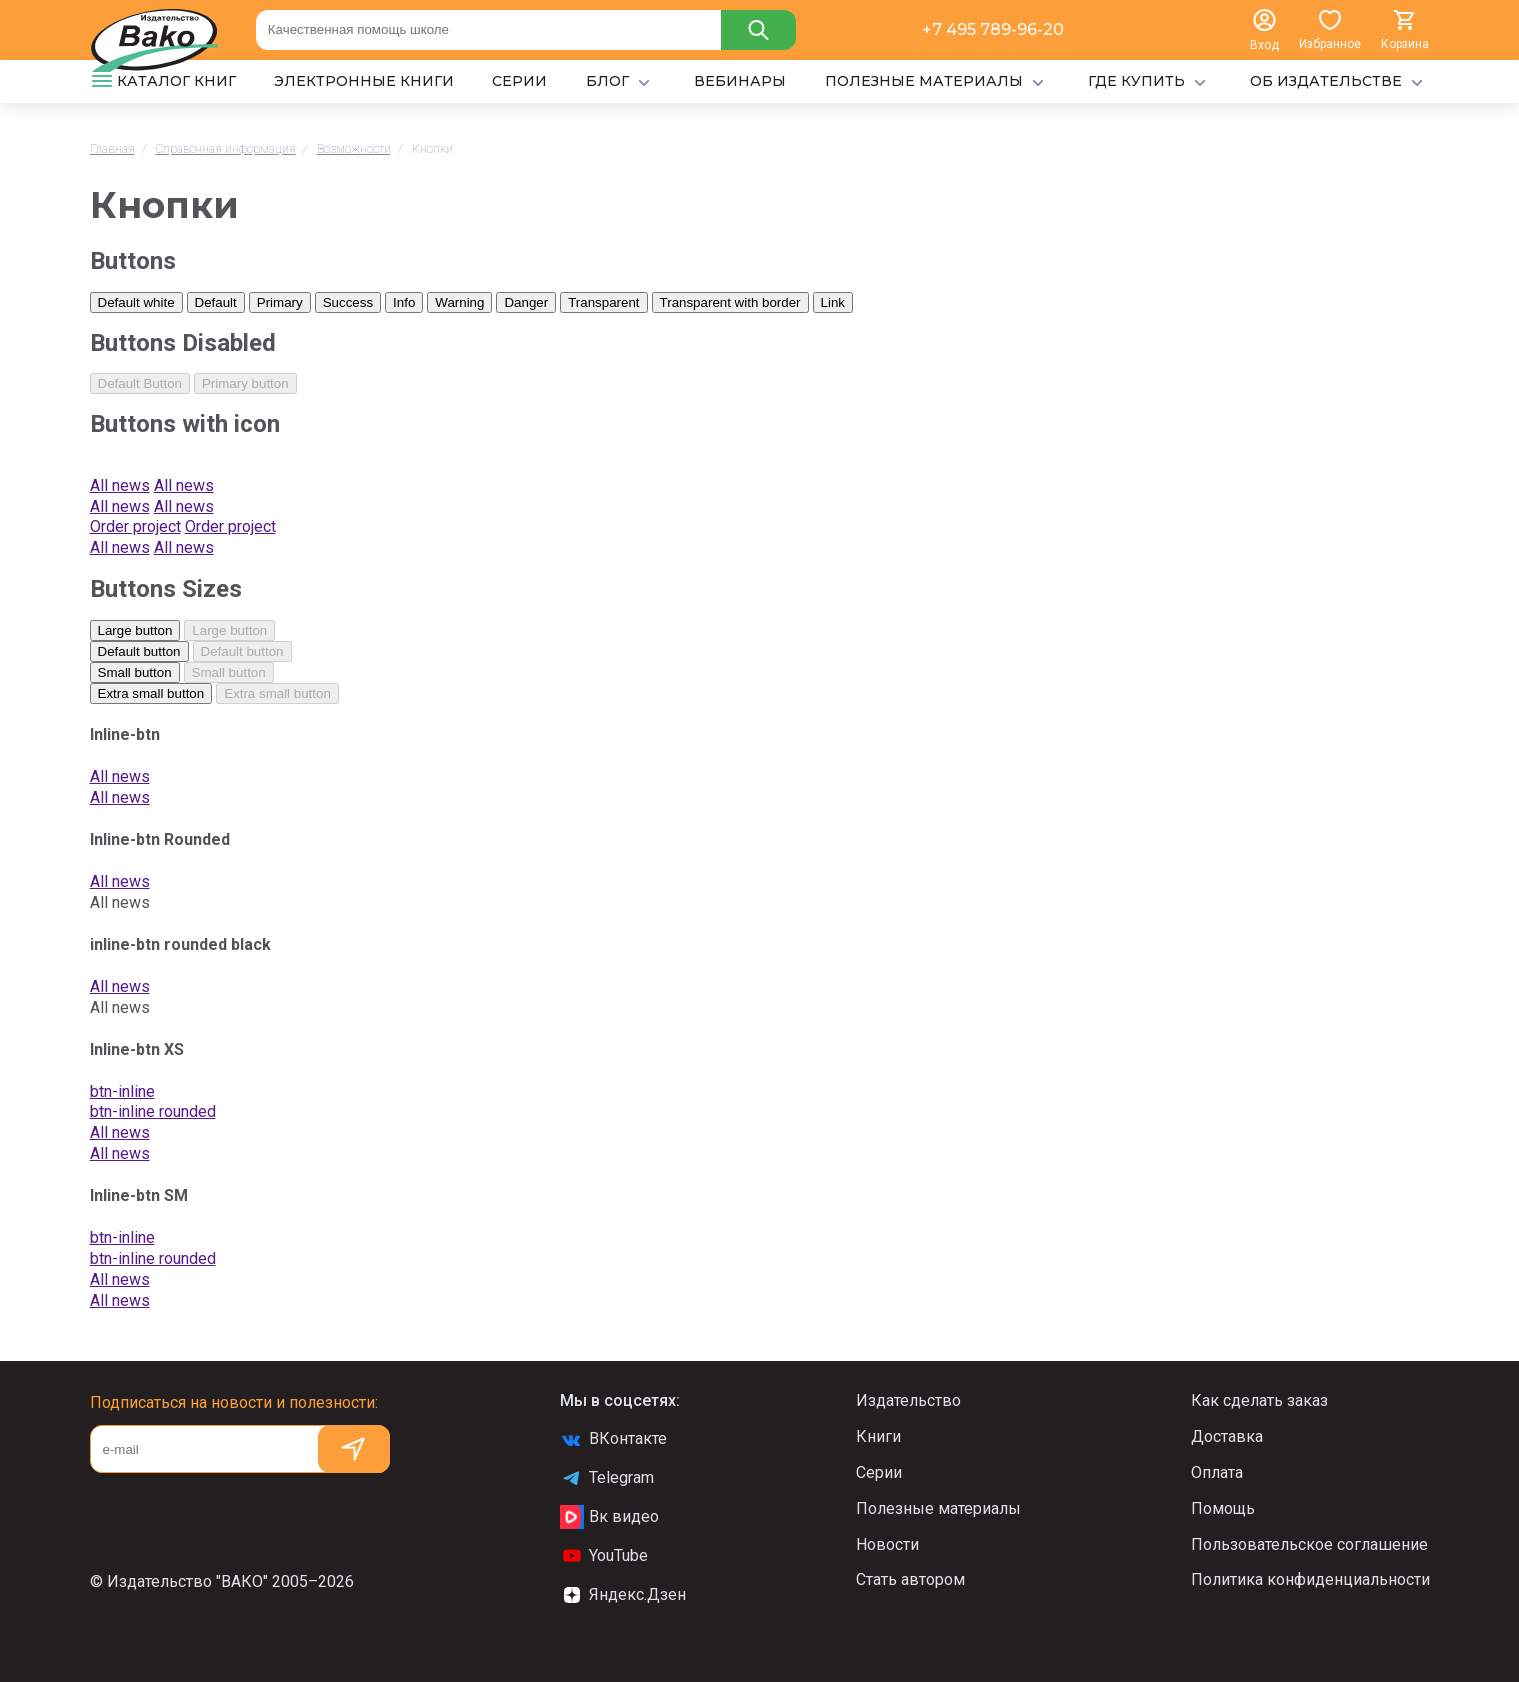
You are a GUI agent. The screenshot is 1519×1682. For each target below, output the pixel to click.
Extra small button (151, 693)
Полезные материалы (938, 1508)
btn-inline (122, 1091)
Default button (139, 651)
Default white (136, 302)
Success (348, 302)
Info (404, 302)
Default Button (140, 383)
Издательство (908, 1400)
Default (216, 302)
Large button (135, 630)
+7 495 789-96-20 (993, 29)
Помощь (1223, 1508)
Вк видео (609, 1517)
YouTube (604, 1556)
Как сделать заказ (1259, 1400)
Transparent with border (730, 302)
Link (833, 302)
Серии (879, 1472)
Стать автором (910, 1579)
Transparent (603, 302)
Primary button (245, 383)
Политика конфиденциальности (1310, 1579)
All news (120, 776)
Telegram (607, 1478)
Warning (459, 302)
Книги (878, 1436)
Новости (887, 1544)
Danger (526, 302)
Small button (135, 672)
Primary (280, 302)
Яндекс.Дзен (623, 1595)
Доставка (1227, 1436)
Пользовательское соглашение (1309, 1544)
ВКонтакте (613, 1439)
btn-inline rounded (153, 1111)
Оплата (1217, 1472)
